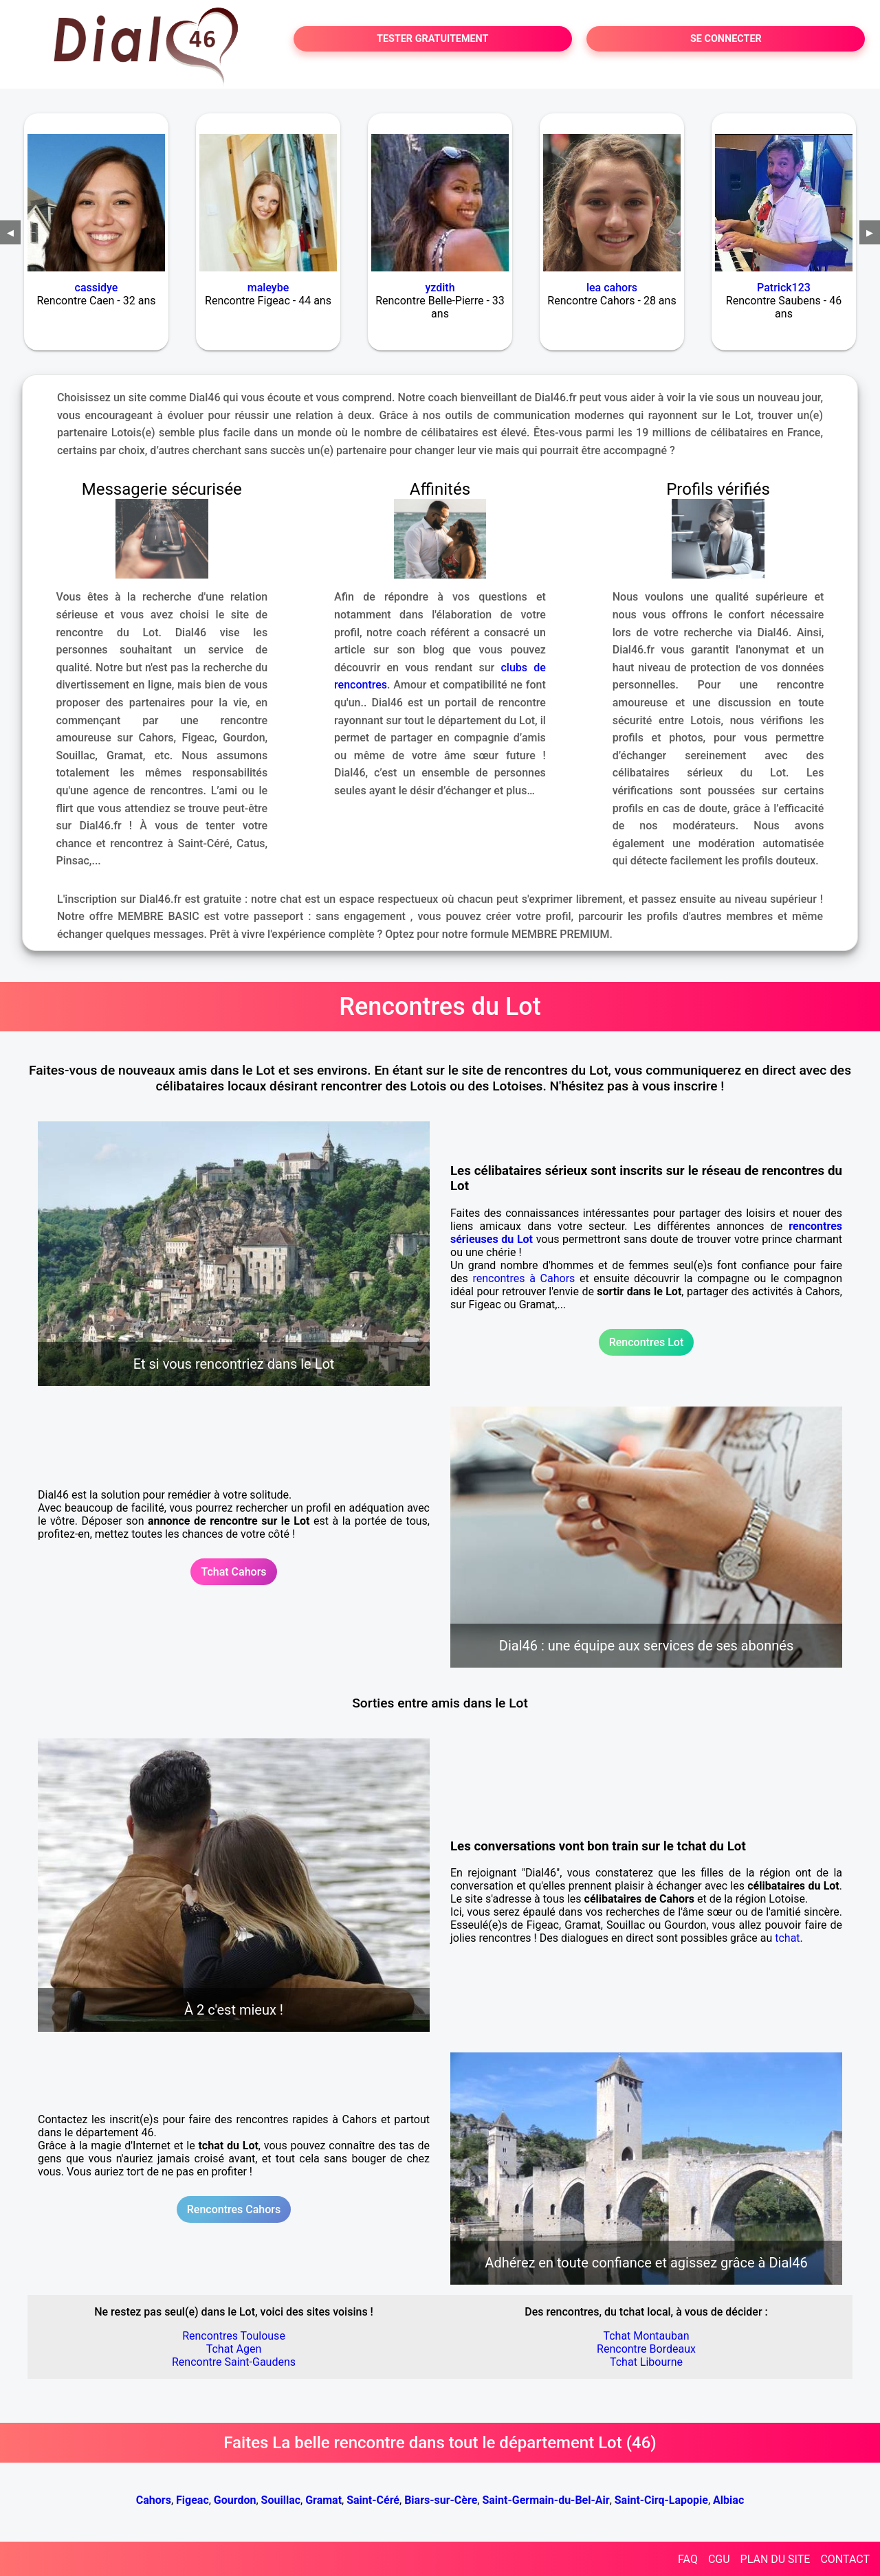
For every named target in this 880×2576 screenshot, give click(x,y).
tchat (787, 1938)
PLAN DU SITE (775, 2559)
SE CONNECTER (726, 39)
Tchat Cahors (233, 1571)
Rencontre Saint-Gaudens (234, 2361)
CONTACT (845, 2559)
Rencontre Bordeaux (646, 2348)
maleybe (268, 287)
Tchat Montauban (646, 2335)
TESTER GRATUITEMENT (433, 39)
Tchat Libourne (646, 2361)
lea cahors (611, 287)
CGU (719, 2559)
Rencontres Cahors (233, 2209)
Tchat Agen (234, 2348)
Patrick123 (784, 287)
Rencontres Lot (646, 1342)
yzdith (439, 287)
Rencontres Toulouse (233, 2335)
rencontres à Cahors (523, 1278)
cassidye (96, 287)
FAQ (688, 2559)
